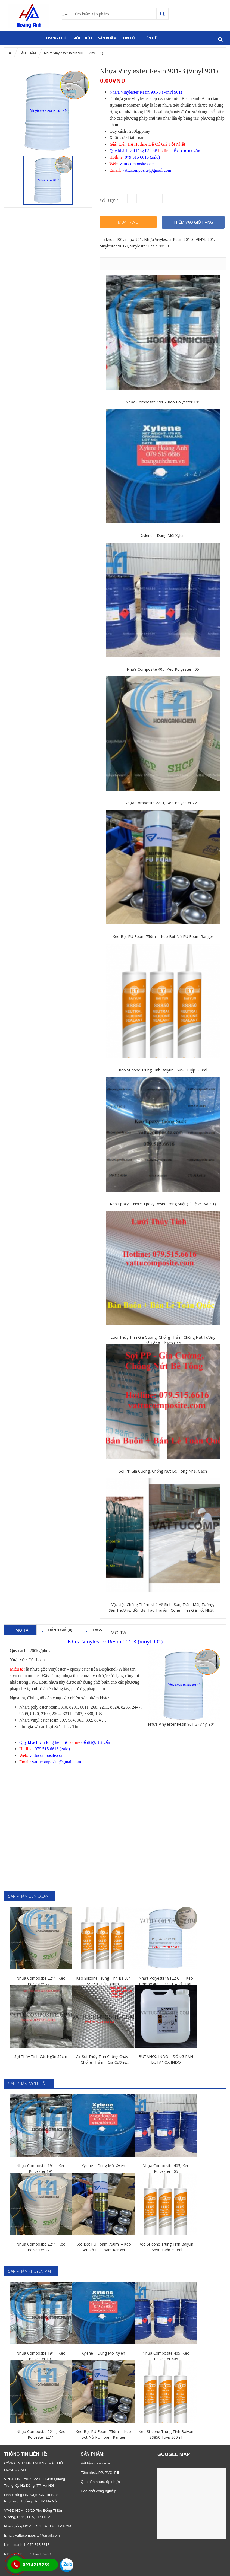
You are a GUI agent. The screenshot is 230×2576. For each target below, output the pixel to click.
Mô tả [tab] (21, 1629)
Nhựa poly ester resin (38, 1707)
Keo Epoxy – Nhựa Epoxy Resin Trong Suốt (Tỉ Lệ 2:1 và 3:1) (163, 1203)
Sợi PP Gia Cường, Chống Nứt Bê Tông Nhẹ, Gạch (163, 1471)
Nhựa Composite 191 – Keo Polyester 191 (163, 402)
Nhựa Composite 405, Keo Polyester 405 (163, 669)
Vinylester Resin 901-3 (149, 246)
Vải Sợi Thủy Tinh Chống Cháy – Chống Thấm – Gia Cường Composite (103, 2059)
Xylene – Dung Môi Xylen (163, 535)
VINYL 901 (205, 239)
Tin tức (130, 38)
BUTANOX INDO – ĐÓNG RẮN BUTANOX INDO (166, 2059)
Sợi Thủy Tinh (67, 1726)
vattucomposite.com (137, 163)
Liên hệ (150, 38)
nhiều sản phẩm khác (89, 1698)
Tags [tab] (97, 1629)
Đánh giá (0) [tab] (60, 1629)
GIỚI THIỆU (82, 38)
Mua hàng (128, 222)
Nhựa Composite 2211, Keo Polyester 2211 (163, 802)
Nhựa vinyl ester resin (38, 1720)
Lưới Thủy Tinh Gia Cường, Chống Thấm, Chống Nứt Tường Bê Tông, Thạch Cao (162, 1340)
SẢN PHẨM (107, 38)
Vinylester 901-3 (114, 246)
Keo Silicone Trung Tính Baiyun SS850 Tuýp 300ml (163, 1070)
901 (120, 239)
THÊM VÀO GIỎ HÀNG (193, 222)
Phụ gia (26, 1726)
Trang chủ (55, 38)
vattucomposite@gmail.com (37, 2535)
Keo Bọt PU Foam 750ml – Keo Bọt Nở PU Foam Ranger (163, 936)
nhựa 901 (133, 239)
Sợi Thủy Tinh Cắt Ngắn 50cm (40, 2056)
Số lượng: (110, 200)
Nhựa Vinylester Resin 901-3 (169, 239)
